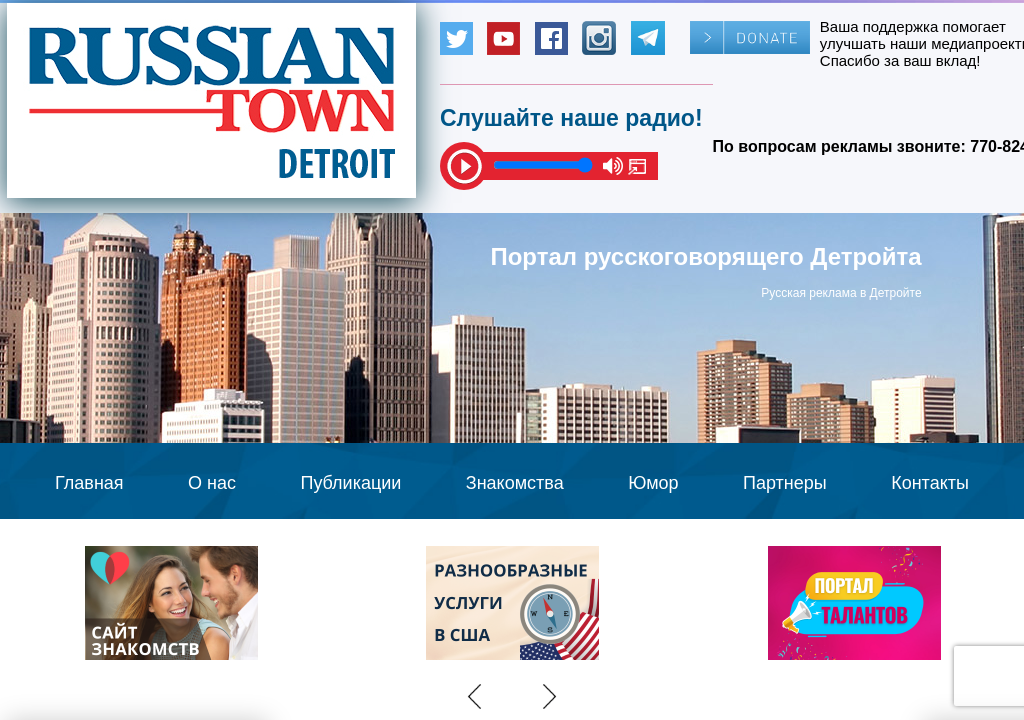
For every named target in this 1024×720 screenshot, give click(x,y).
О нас (212, 483)
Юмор (653, 483)
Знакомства (515, 483)
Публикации (350, 483)
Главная (89, 483)
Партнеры (785, 483)
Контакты (930, 483)
